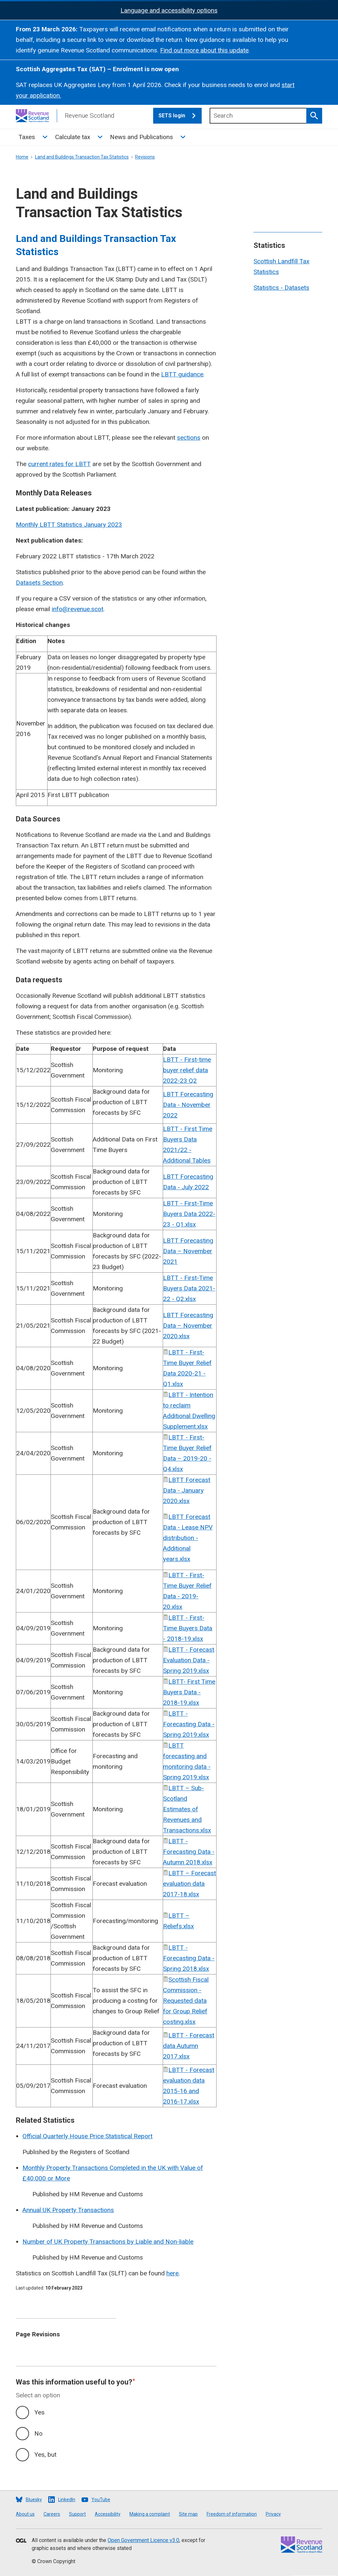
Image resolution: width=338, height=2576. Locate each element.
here (172, 2273)
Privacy (273, 2514)
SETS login (180, 116)
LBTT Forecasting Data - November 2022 (188, 1104)
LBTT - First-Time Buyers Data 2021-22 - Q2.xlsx (189, 1288)
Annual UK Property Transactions (68, 2210)
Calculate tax (72, 137)
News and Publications (141, 137)
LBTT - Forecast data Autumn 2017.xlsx (188, 2045)
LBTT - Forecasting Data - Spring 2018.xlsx (189, 1958)
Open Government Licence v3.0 (143, 2540)
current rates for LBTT (59, 464)
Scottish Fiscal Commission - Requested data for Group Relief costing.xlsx (186, 2001)
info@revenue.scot (77, 609)
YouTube (100, 2499)
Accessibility (107, 2514)
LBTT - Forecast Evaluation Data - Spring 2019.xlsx (188, 1660)
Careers (52, 2514)
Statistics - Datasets (281, 287)
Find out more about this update (204, 50)
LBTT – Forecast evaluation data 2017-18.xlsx (189, 1883)
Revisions (145, 157)
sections (188, 437)
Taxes (26, 137)
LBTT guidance (182, 374)
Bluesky (34, 2499)
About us (25, 2514)
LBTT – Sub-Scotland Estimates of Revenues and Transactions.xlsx (187, 1809)
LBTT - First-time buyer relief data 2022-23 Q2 (187, 1070)
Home (22, 157)
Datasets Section (39, 582)
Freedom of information (232, 2514)
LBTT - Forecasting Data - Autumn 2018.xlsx (189, 1851)
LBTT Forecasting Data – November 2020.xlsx (188, 1325)
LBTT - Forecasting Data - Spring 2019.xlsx (189, 1724)
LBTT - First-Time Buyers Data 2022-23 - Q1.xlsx (189, 1213)
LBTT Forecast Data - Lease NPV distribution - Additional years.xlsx (188, 1538)
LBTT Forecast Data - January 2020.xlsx (186, 1490)
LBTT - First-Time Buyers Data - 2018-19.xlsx (187, 1628)
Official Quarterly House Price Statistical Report (87, 2136)
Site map (188, 2514)
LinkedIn (66, 2499)
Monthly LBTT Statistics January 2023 (69, 524)
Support (77, 2514)
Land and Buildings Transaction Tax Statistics (82, 157)
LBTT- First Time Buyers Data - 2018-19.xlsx (189, 1692)
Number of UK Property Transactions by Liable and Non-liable (107, 2241)
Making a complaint (149, 2514)
